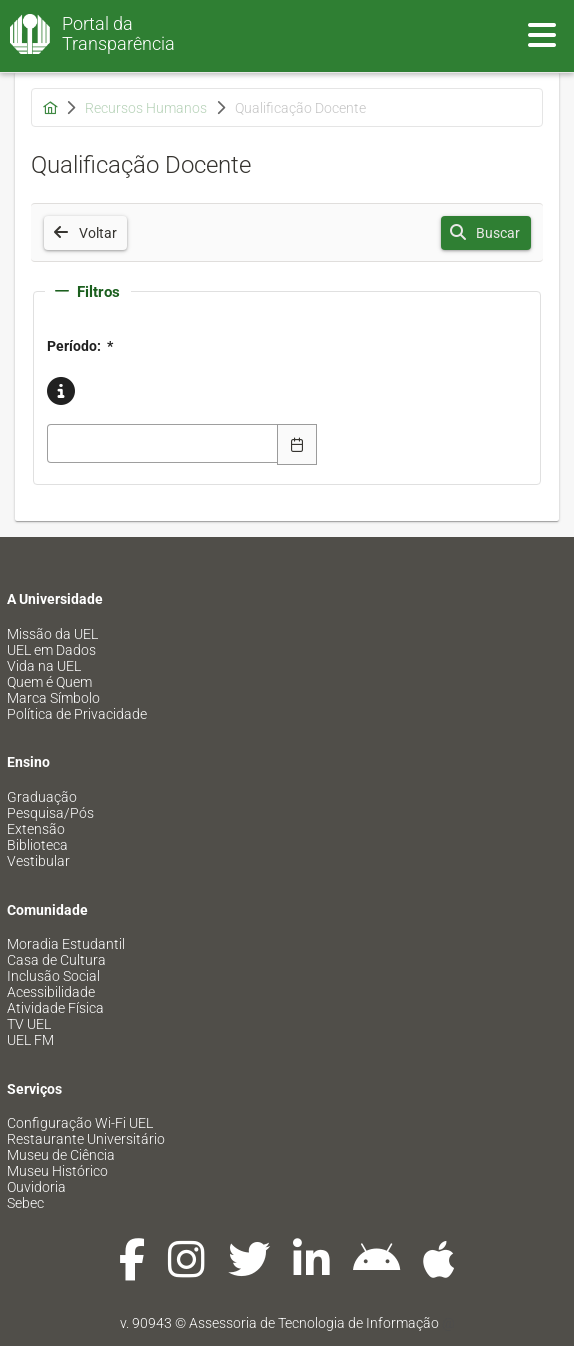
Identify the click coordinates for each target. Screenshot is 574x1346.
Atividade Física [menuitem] (55, 1008)
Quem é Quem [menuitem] (49, 682)
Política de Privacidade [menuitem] (77, 714)
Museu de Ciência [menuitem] (61, 1155)
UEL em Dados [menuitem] (51, 650)
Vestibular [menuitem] (38, 861)
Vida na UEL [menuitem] (44, 666)
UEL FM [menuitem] (30, 1040)
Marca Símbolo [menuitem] (53, 698)
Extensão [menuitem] (36, 829)
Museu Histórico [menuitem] (57, 1171)
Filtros (87, 292)
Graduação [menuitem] (42, 797)
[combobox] (163, 443)
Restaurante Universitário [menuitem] (86, 1139)
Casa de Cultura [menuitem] (56, 960)
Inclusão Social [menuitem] (53, 976)
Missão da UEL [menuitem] (52, 634)
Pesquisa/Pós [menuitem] (50, 813)
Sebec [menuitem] (25, 1203)
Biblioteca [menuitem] (37, 845)
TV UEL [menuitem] (29, 1024)
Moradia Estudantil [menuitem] (66, 944)
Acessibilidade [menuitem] (51, 992)
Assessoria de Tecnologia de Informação (314, 1323)
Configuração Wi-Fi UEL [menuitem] (80, 1123)
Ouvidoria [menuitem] (36, 1187)
